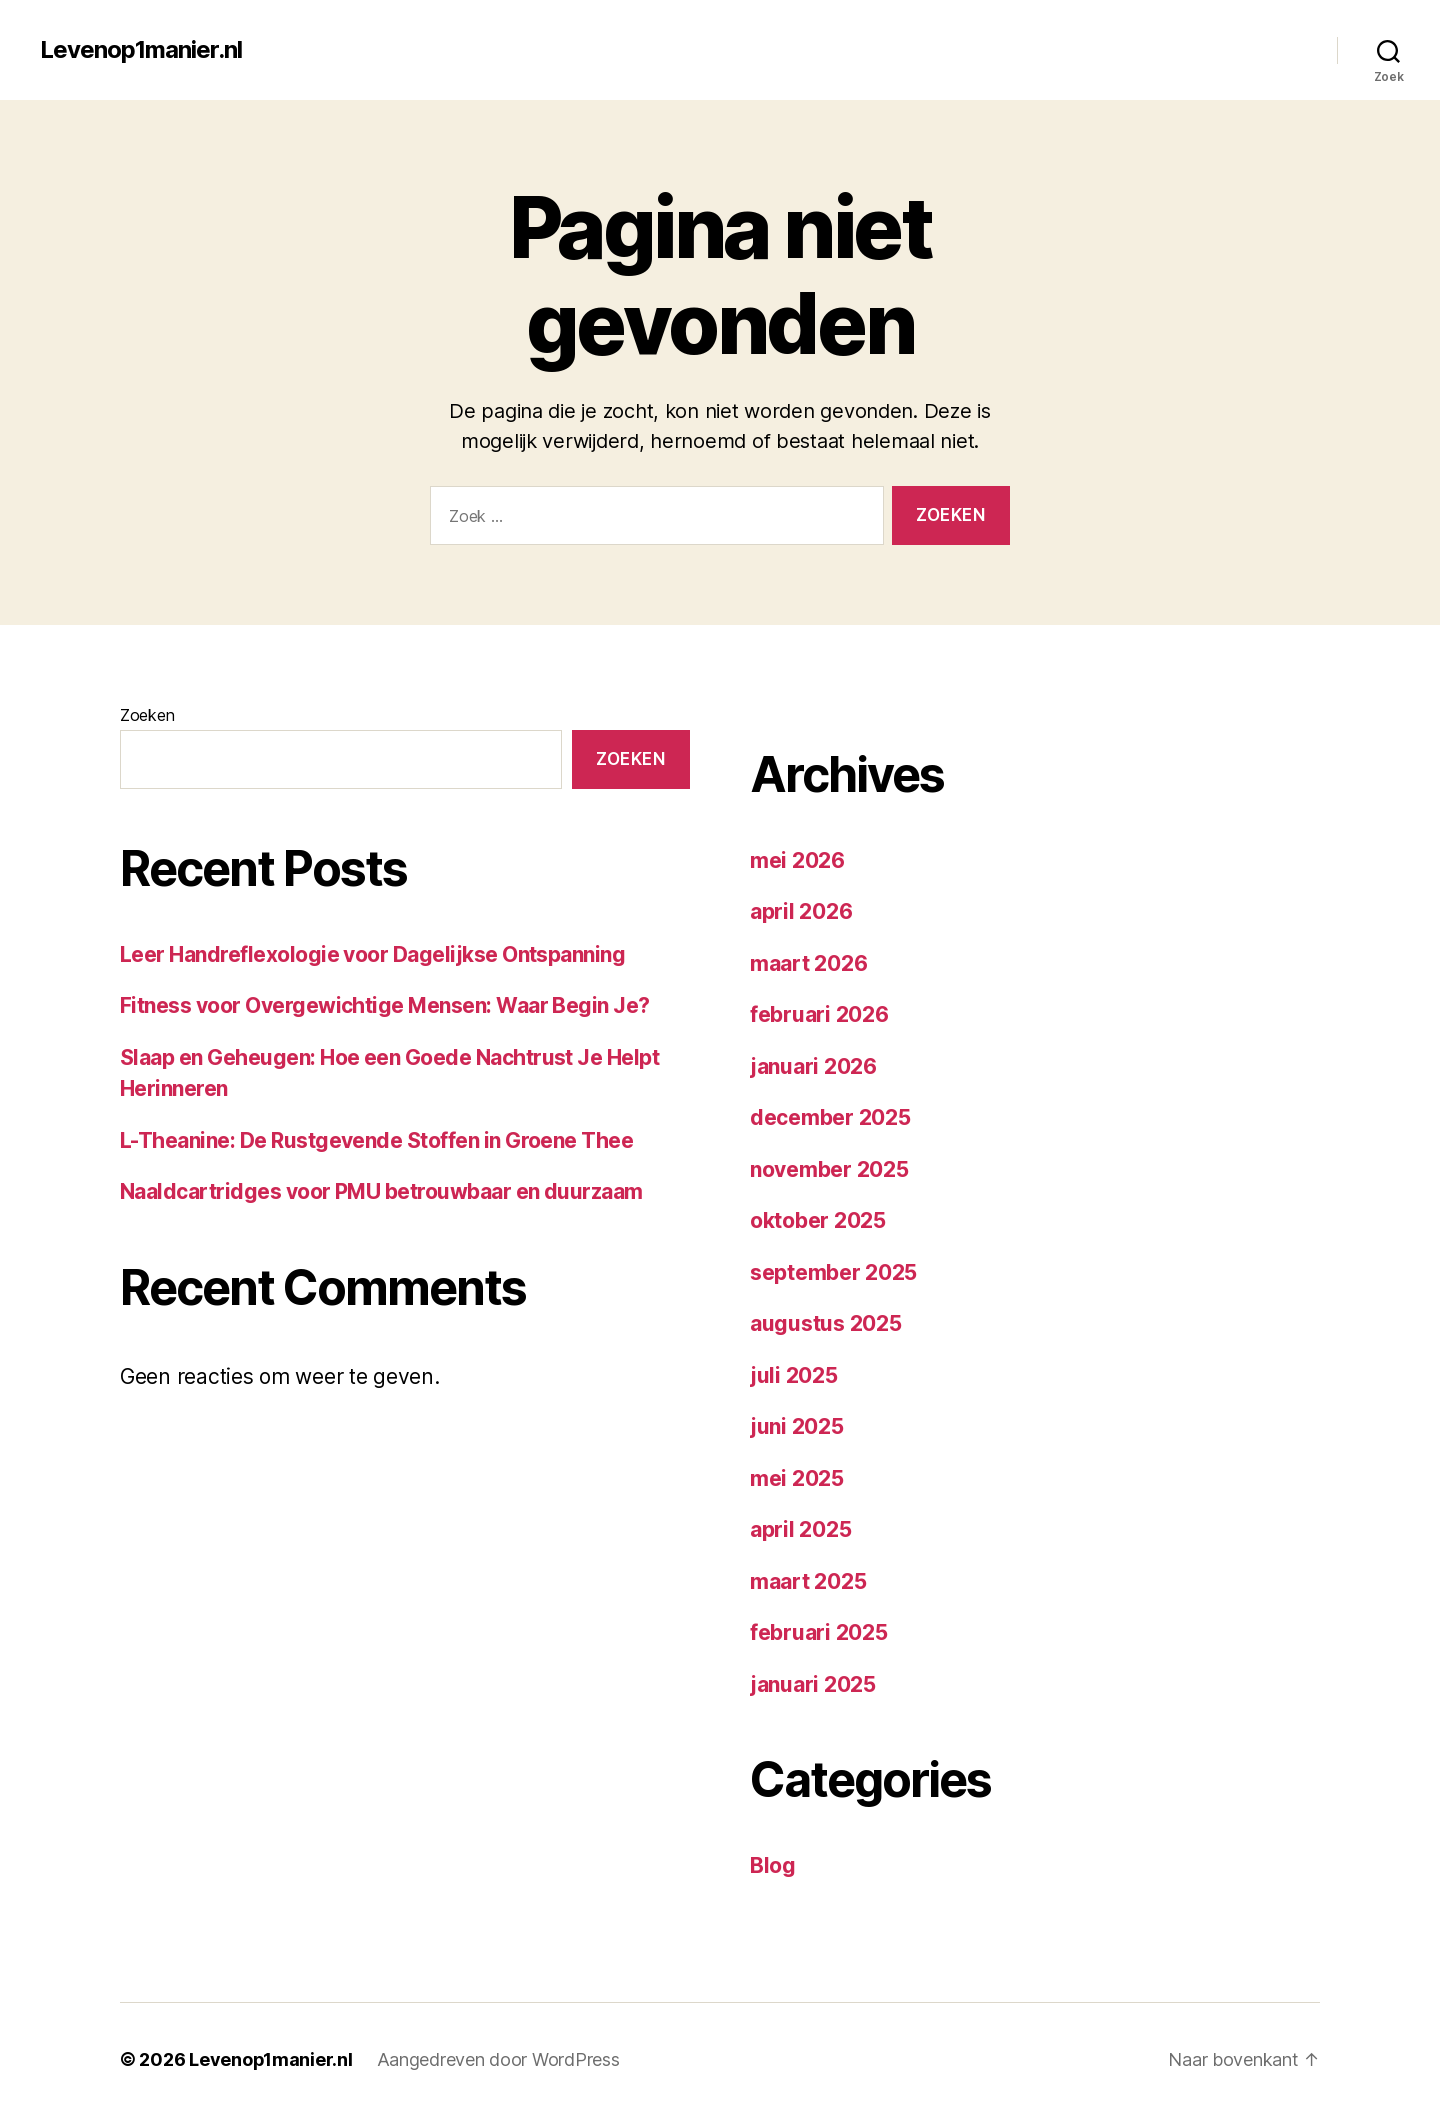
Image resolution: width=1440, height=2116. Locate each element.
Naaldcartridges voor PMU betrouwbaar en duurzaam (381, 1191)
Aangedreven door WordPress (499, 2059)
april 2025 (800, 1529)
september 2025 (833, 1272)
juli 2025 (794, 1375)
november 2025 (829, 1169)
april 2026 (801, 911)
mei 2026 (797, 860)
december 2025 (830, 1117)
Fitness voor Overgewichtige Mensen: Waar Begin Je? (385, 1005)
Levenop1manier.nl (141, 50)
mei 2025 (797, 1478)
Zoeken (147, 715)
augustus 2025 (826, 1323)
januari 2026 (813, 1066)
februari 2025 (819, 1632)
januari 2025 (813, 1684)
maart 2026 (808, 963)
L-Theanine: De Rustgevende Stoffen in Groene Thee (376, 1140)
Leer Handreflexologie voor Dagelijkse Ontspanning (372, 954)
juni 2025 (797, 1426)
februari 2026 (819, 1014)
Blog (773, 1865)
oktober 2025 (818, 1220)
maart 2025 (808, 1581)
